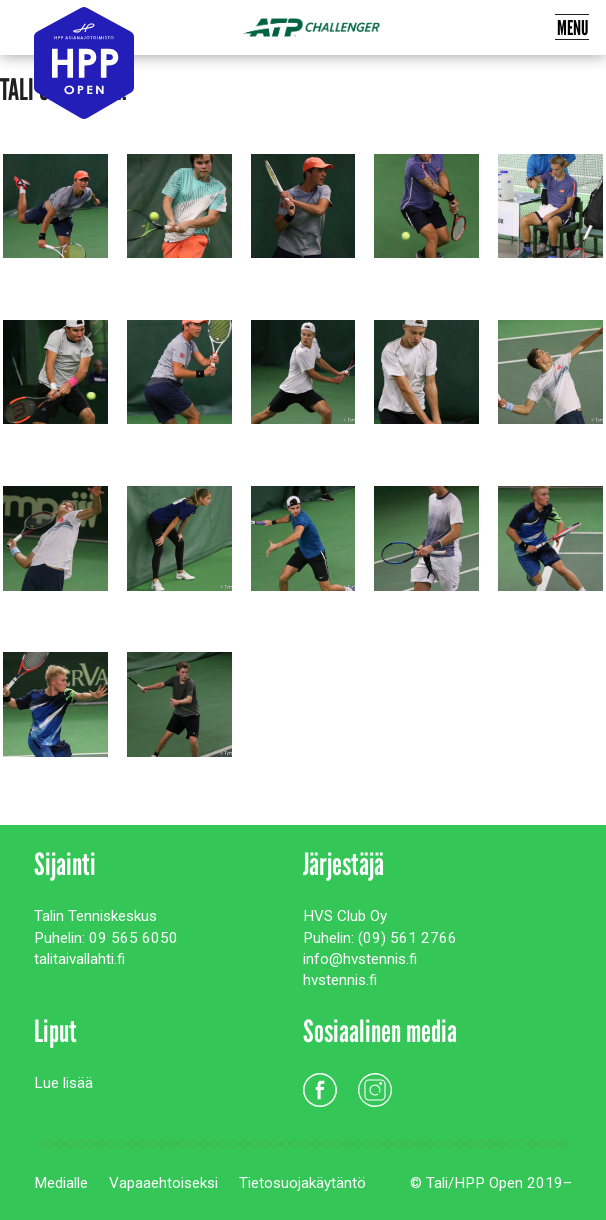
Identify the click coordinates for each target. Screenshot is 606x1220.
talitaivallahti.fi (79, 959)
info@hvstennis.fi (360, 959)
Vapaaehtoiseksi (163, 1183)
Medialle (61, 1183)
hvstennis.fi (340, 980)
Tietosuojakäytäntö (302, 1183)
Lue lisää (63, 1083)
